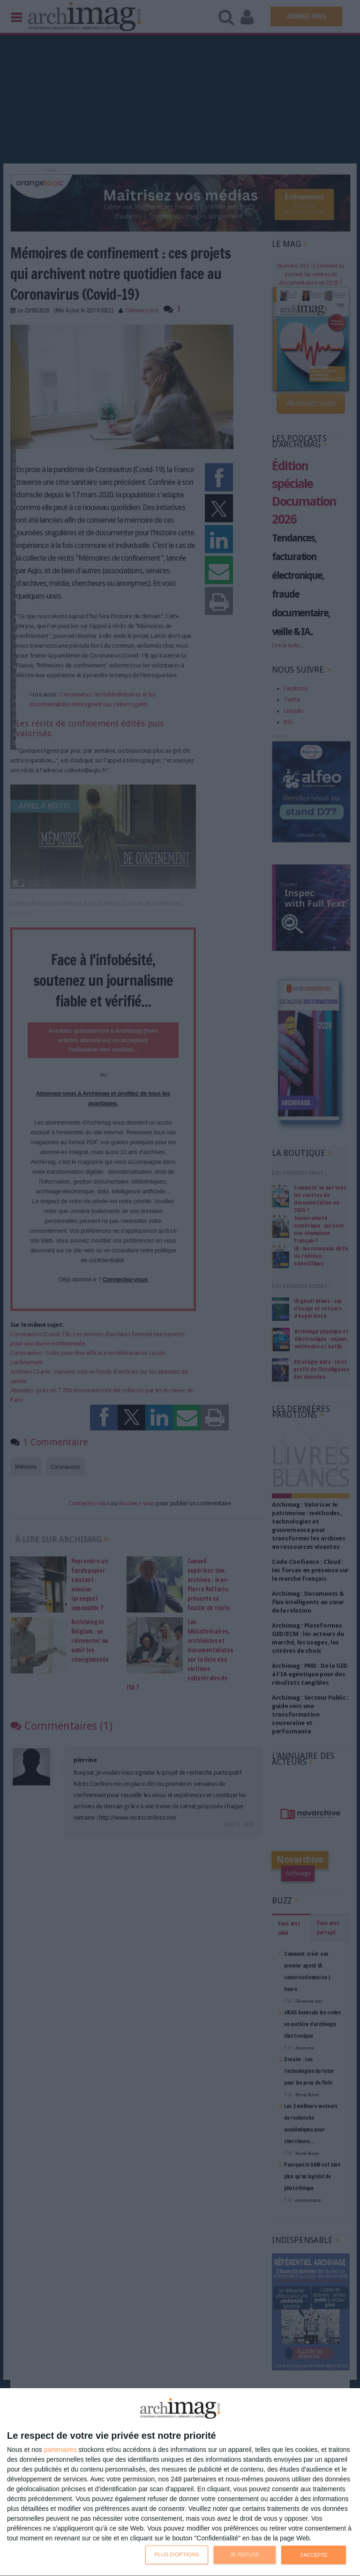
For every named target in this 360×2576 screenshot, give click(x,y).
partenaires (60, 2449)
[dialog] (180, 2482)
